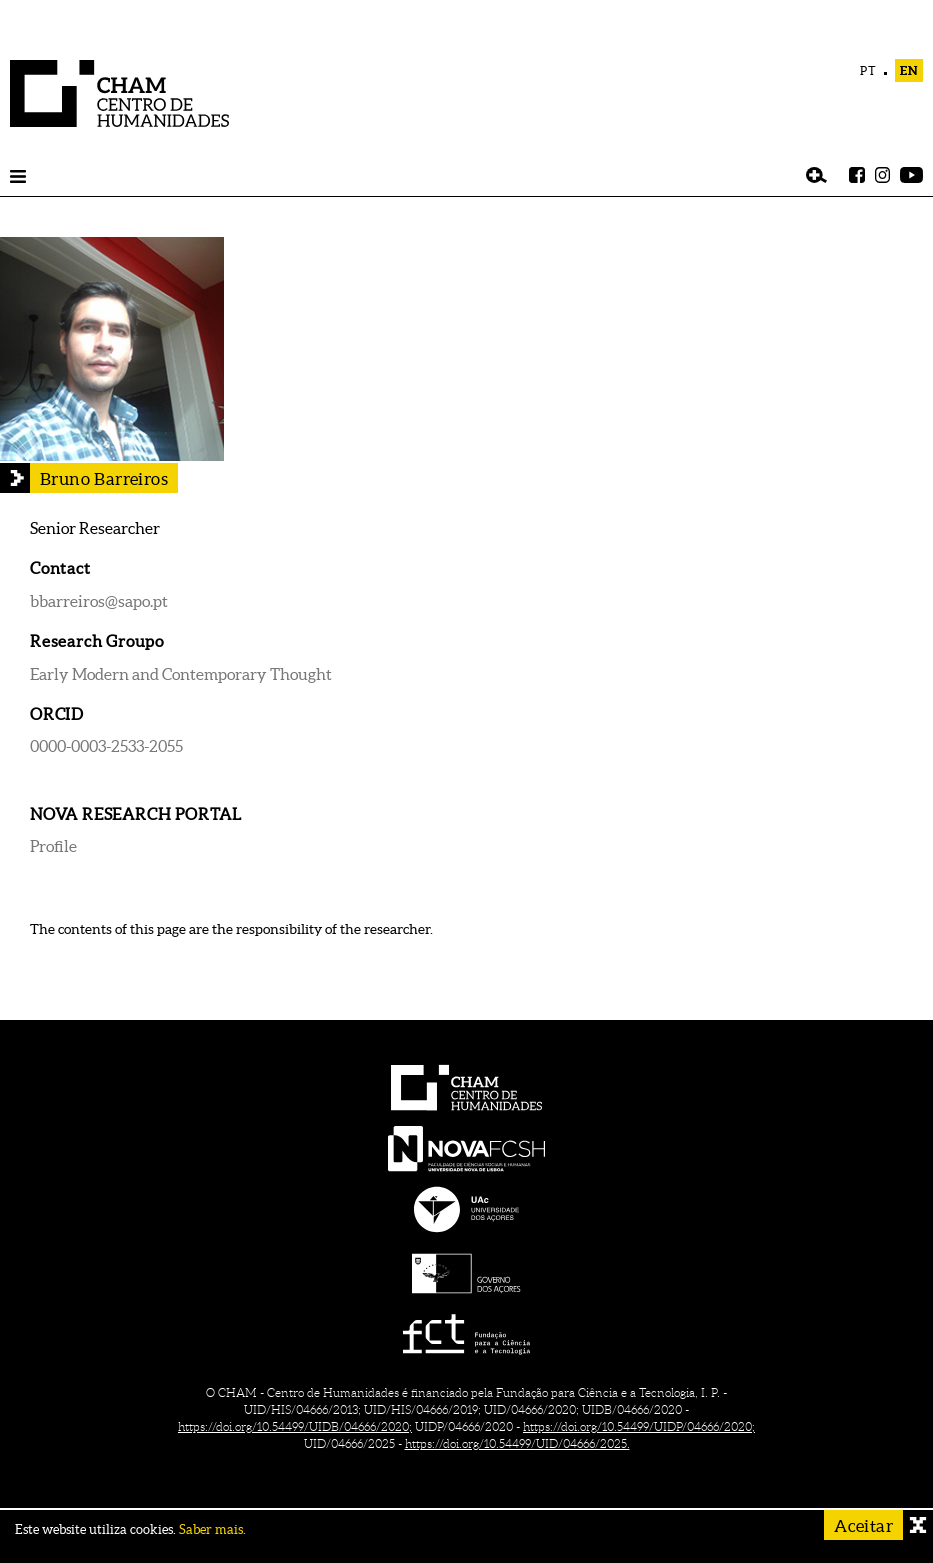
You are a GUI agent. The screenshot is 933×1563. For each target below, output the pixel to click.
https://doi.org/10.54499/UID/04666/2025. (517, 1443)
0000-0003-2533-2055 (106, 746)
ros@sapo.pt (125, 601)
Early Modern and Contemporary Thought (181, 674)
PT (868, 70)
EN (909, 70)
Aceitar (863, 1525)
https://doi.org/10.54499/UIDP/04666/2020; (639, 1426)
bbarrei (56, 601)
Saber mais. (212, 1529)
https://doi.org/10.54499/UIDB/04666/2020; (295, 1426)
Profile (53, 846)
